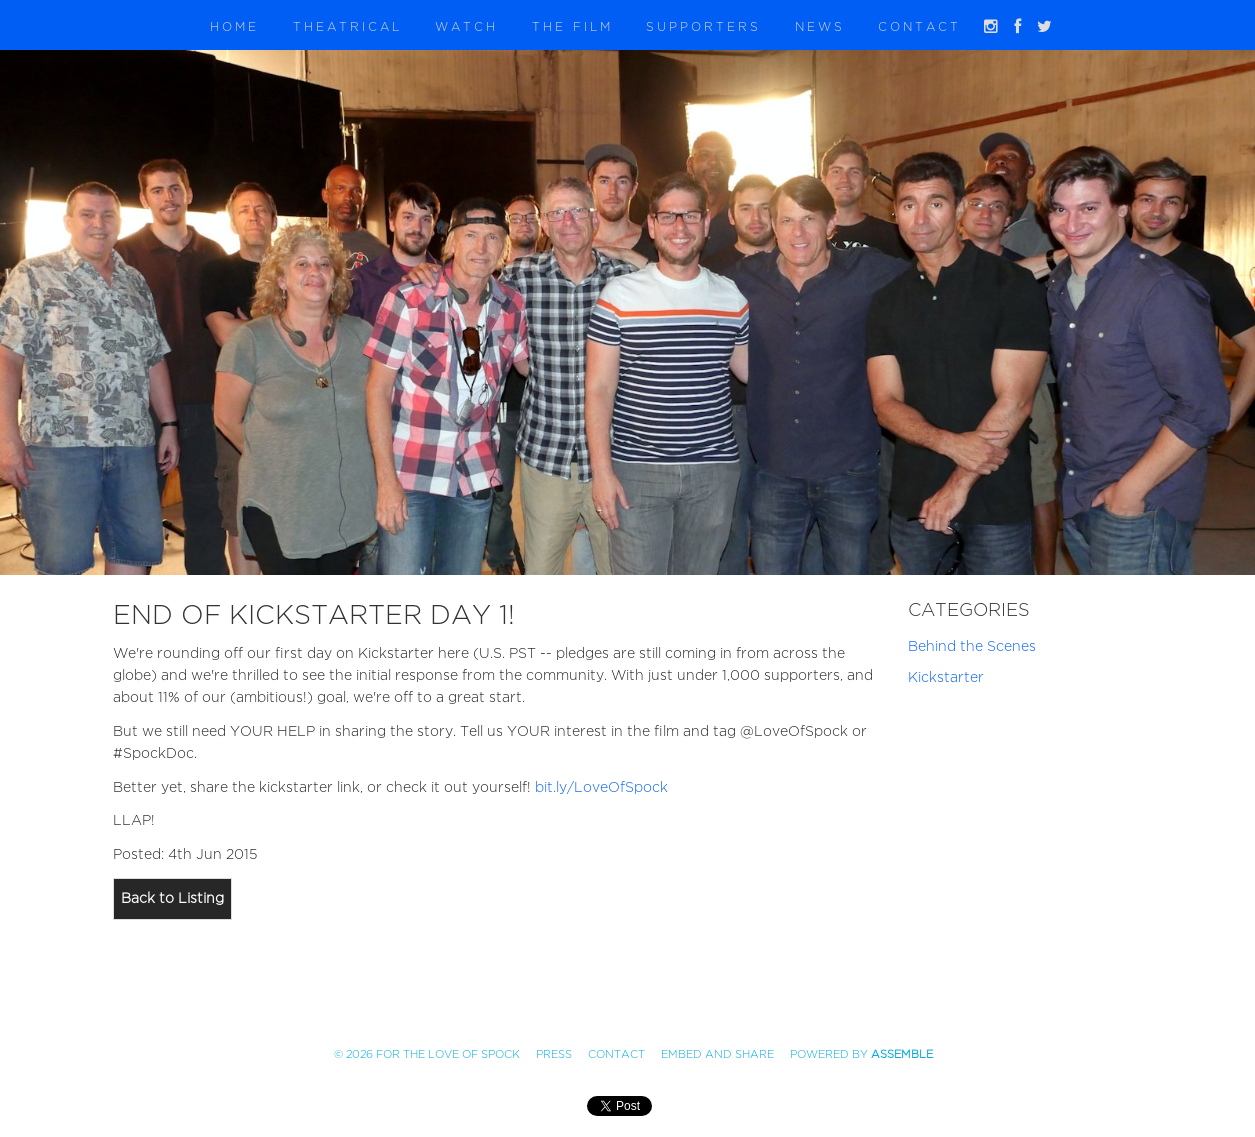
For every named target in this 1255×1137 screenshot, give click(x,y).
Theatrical (347, 27)
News (820, 27)
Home (234, 27)
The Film (572, 27)
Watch (466, 27)
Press (554, 1054)
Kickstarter (946, 677)
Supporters (703, 27)
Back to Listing (172, 898)
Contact (919, 27)
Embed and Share (717, 1054)
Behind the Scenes (972, 646)
